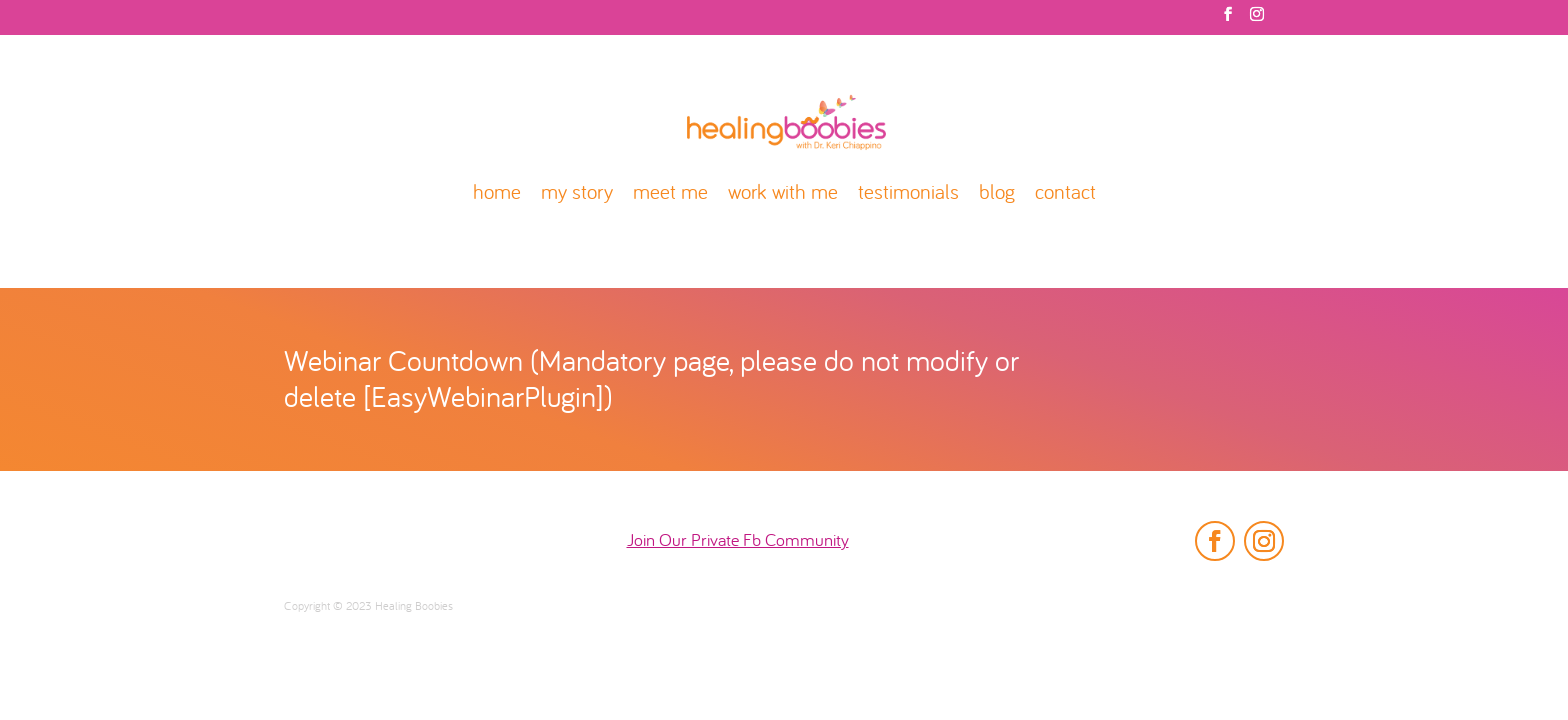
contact (1065, 194)
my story (577, 194)
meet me (670, 194)
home (497, 194)
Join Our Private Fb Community (738, 541)
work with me (783, 194)
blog (997, 194)
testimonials (908, 194)
